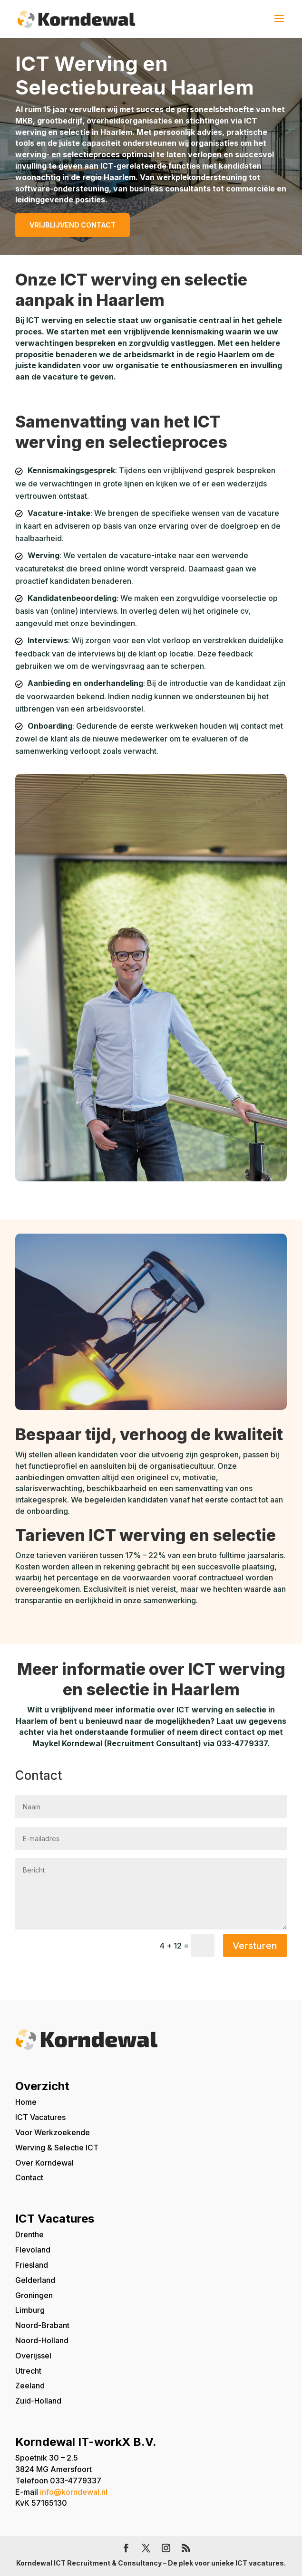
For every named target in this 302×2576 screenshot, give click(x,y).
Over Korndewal (44, 2162)
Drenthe (29, 2234)
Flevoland (32, 2249)
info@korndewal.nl (73, 2492)
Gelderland (35, 2280)
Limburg (30, 2310)
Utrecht (28, 2371)
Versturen (255, 1945)
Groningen (34, 2295)
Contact (29, 2177)
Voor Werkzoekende (52, 2132)
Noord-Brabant (42, 2325)
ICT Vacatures (40, 2117)
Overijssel (33, 2355)
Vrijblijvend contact (72, 225)
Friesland (31, 2265)
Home (26, 2102)
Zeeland (30, 2385)
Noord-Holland (41, 2340)
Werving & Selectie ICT (56, 2147)
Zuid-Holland (38, 2400)
